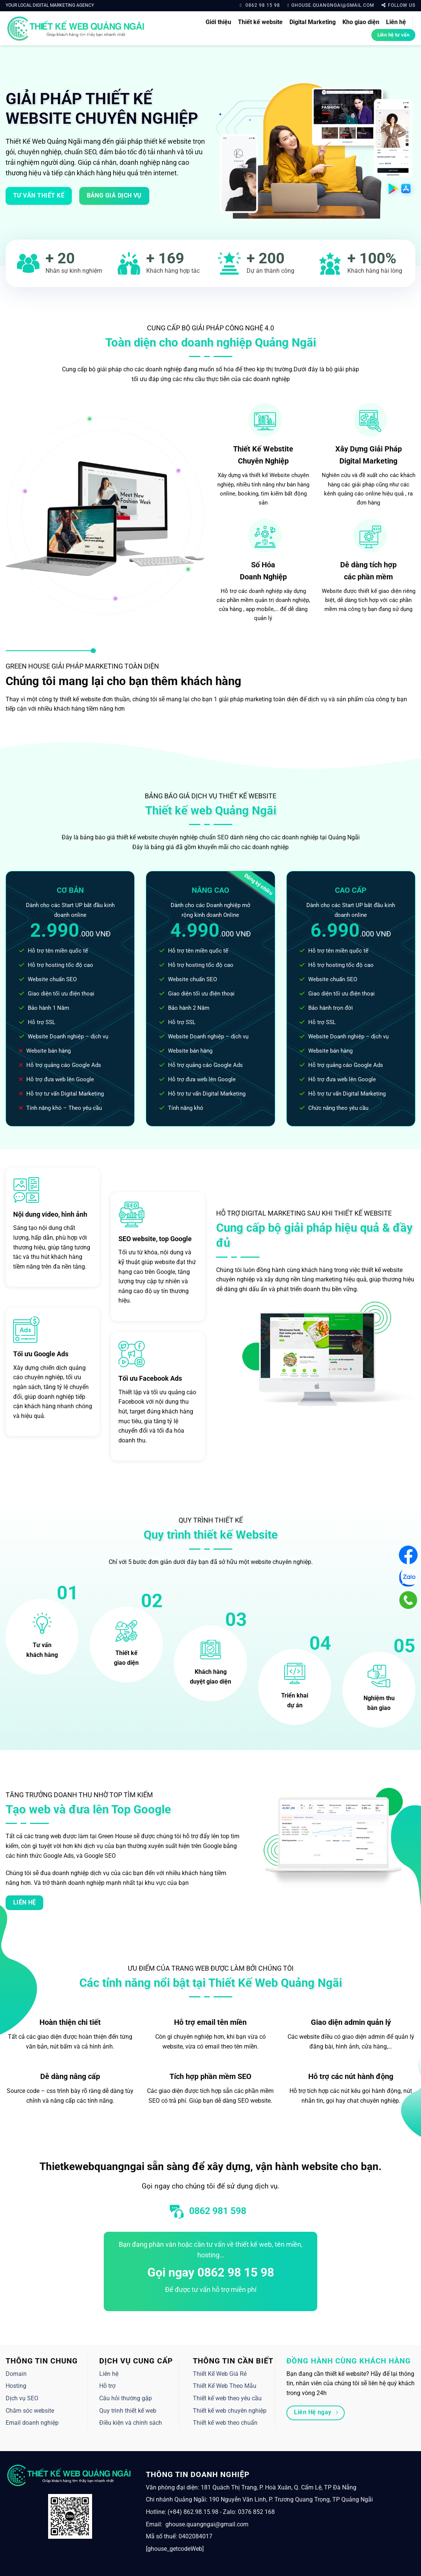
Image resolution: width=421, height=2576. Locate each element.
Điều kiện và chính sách (130, 2422)
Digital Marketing (312, 22)
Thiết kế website (260, 22)
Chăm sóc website (30, 2410)
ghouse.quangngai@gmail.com (331, 5)
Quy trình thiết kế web (127, 2410)
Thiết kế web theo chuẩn (225, 2422)
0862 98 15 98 (260, 5)
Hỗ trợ (107, 2385)
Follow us (398, 5)
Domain (16, 2373)
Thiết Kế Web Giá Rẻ (220, 2373)
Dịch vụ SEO (22, 2398)
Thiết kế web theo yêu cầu (227, 2398)
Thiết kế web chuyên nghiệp (230, 2410)
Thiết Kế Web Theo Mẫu (224, 2385)
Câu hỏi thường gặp (125, 2398)
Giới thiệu (218, 22)
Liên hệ (396, 22)
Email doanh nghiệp (32, 2422)
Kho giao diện (360, 22)
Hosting (16, 2385)
